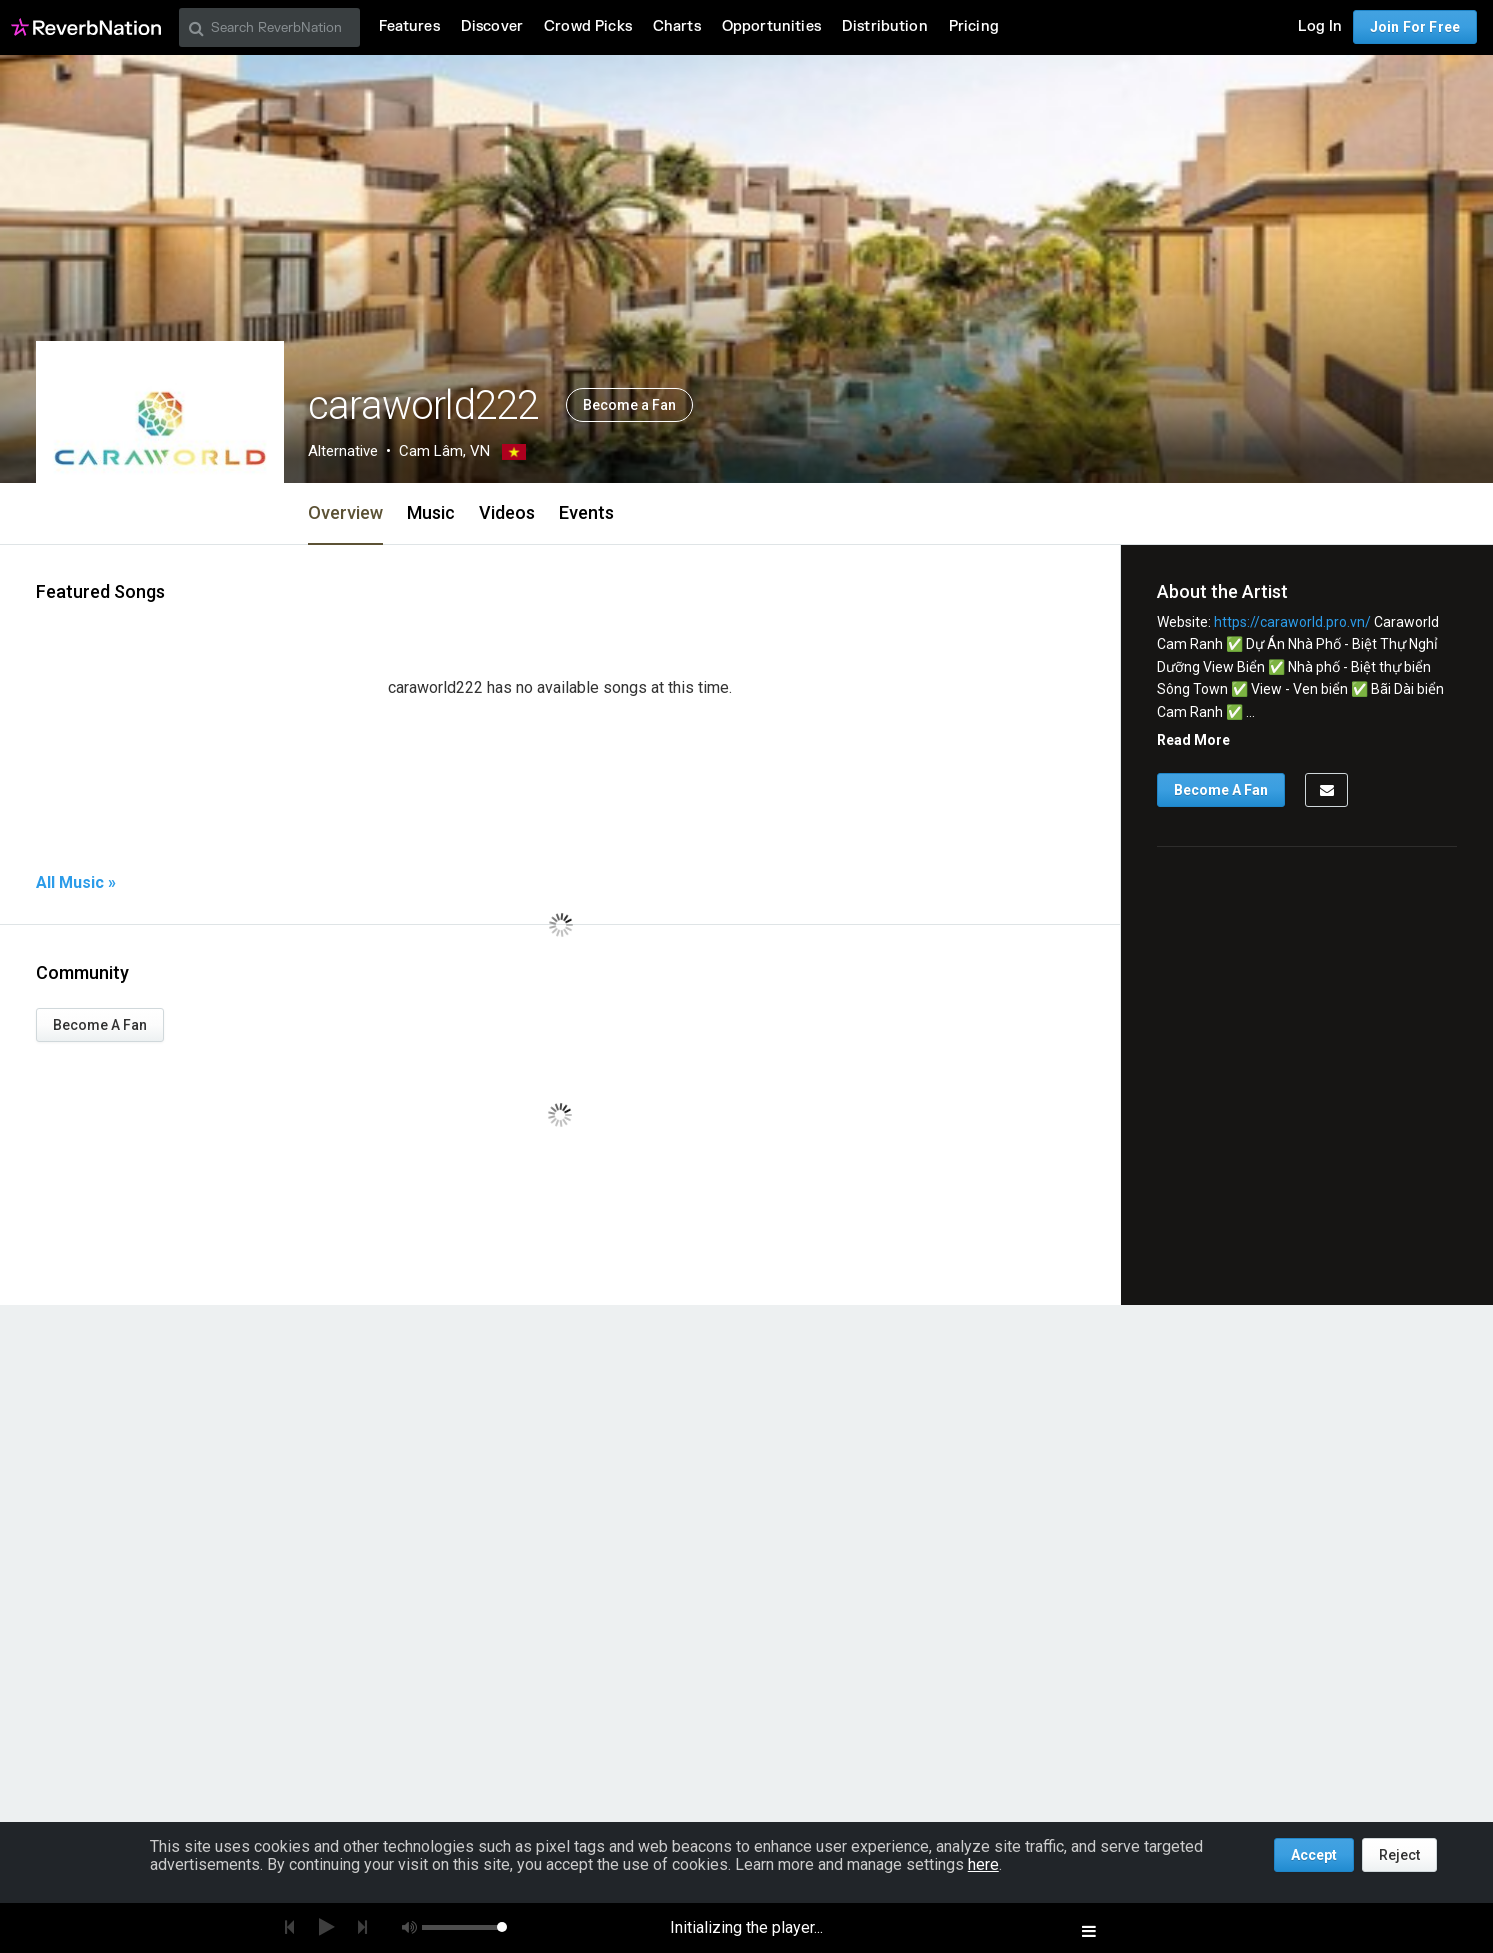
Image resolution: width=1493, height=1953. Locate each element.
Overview (345, 512)
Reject (1399, 1855)
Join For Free (1415, 27)
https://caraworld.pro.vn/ (1292, 622)
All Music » (76, 883)
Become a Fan (629, 405)
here (983, 1864)
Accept (1314, 1855)
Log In (1320, 26)
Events (586, 512)
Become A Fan (100, 1025)
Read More (1193, 740)
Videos (507, 512)
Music (431, 512)
